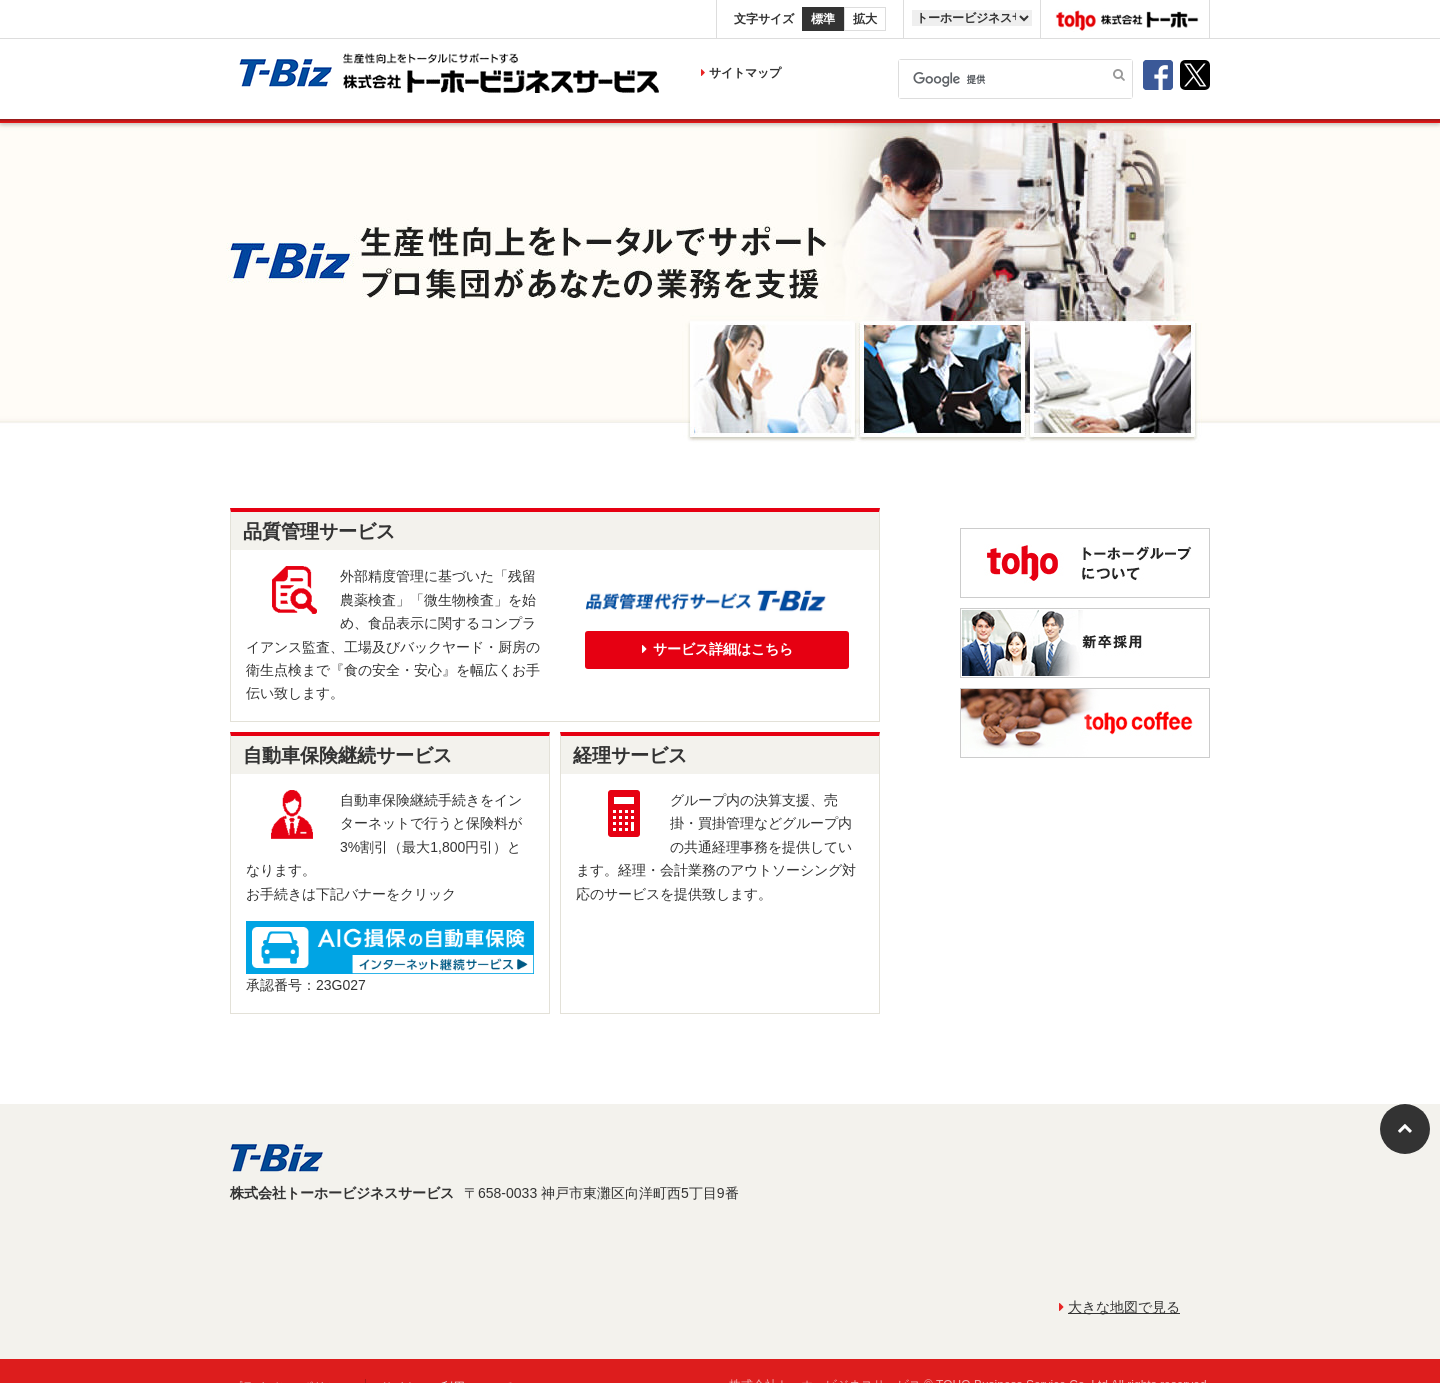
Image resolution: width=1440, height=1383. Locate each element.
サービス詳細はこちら (717, 649)
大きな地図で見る (1119, 1307)
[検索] (1015, 79)
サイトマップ (741, 73)
